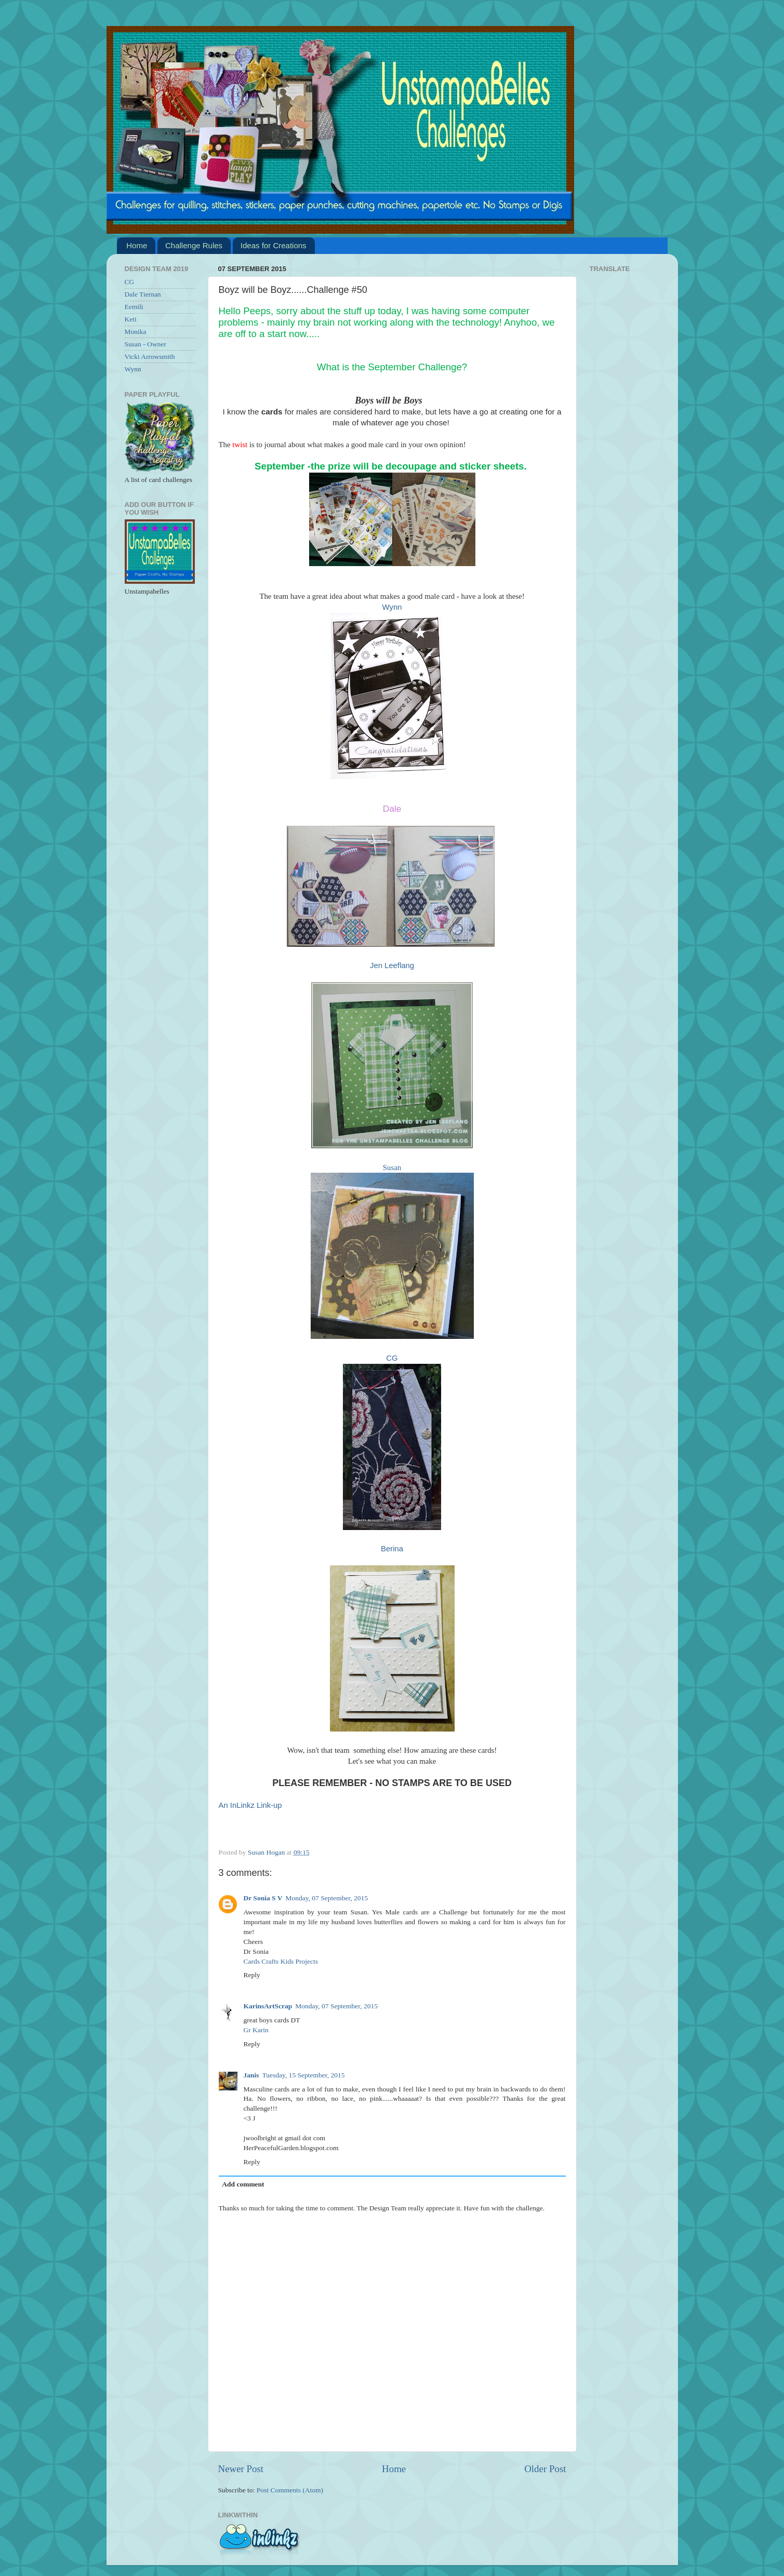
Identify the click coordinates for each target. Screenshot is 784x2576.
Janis (251, 2075)
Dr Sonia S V (263, 1898)
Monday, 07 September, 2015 (326, 1898)
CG (391, 1358)
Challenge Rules (193, 245)
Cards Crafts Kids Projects (281, 1961)
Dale (392, 808)
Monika (136, 332)
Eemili (134, 307)
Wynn (392, 607)
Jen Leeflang (392, 965)
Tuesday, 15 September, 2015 (303, 2075)
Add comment (243, 2184)
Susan (392, 1167)
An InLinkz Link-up (250, 1805)
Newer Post (241, 2468)
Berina (392, 1549)
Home (136, 245)
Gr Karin (256, 2030)
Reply (252, 1975)
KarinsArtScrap (268, 2006)
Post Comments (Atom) (290, 2490)
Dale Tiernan (143, 294)
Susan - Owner (145, 344)
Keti (131, 319)
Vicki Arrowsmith (150, 356)
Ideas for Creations (274, 245)
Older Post (545, 2468)
